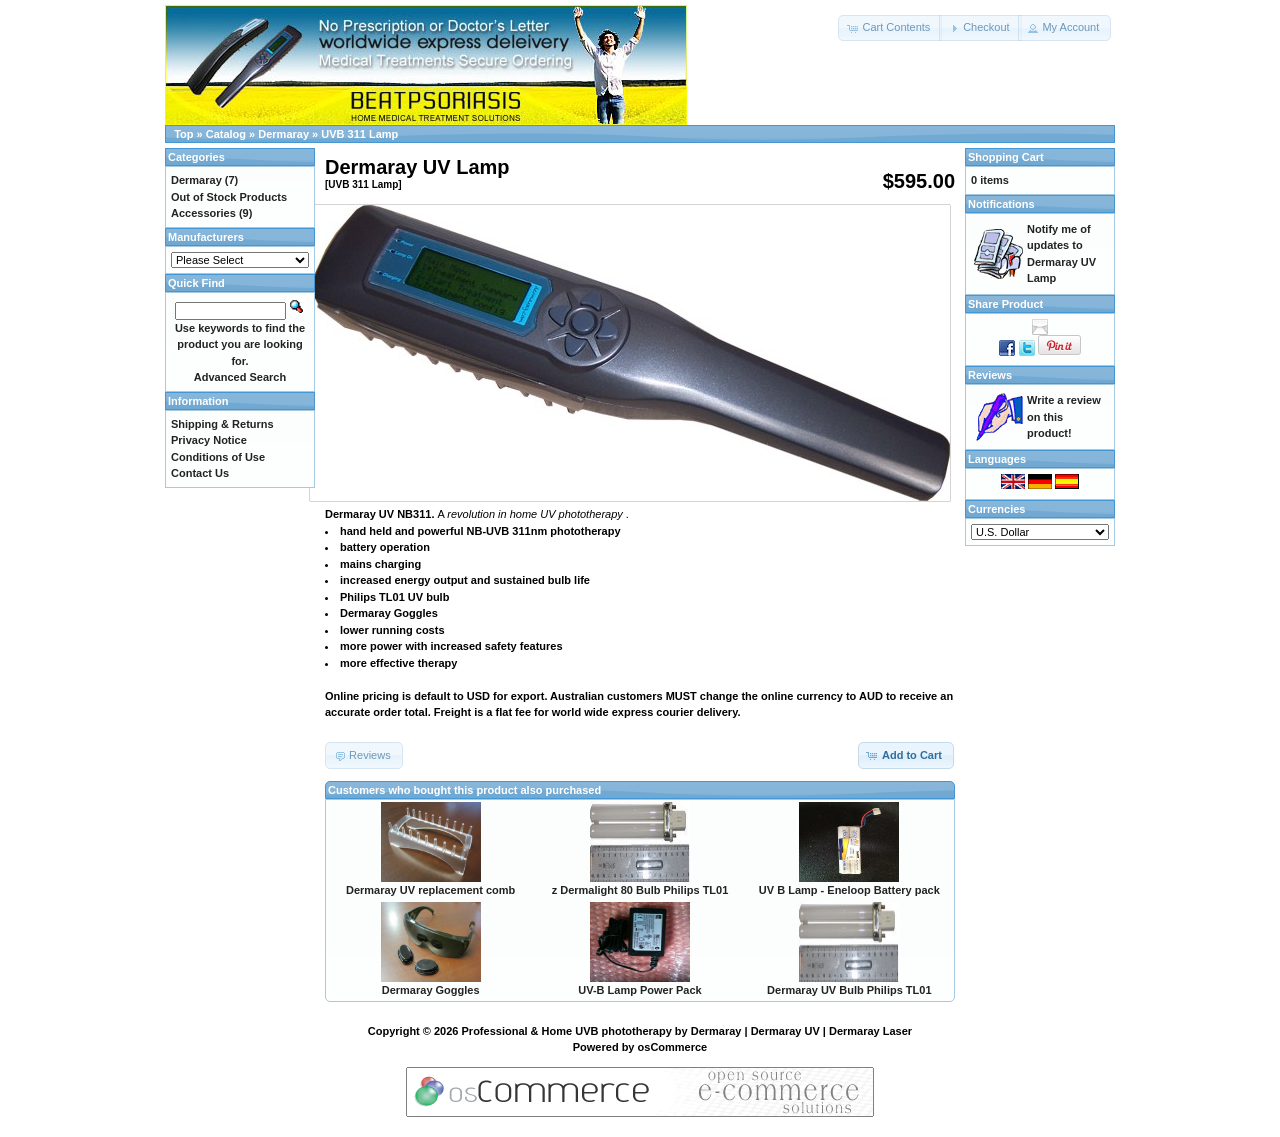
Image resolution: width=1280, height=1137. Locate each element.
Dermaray (283, 134)
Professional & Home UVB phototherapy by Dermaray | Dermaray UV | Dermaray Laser (687, 1031)
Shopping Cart (1006, 157)
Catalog (226, 134)
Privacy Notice (209, 440)
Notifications (1001, 204)
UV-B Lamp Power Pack (640, 990)
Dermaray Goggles (431, 990)
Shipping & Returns (222, 424)
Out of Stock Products (229, 197)
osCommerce (673, 1047)
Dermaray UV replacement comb (430, 890)
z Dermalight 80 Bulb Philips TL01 (640, 890)
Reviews (990, 375)
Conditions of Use (218, 457)
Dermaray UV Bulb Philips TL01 (849, 990)
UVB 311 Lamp (359, 134)
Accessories (203, 213)
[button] (890, 28)
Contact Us (200, 473)
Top (183, 134)
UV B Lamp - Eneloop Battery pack (849, 890)
